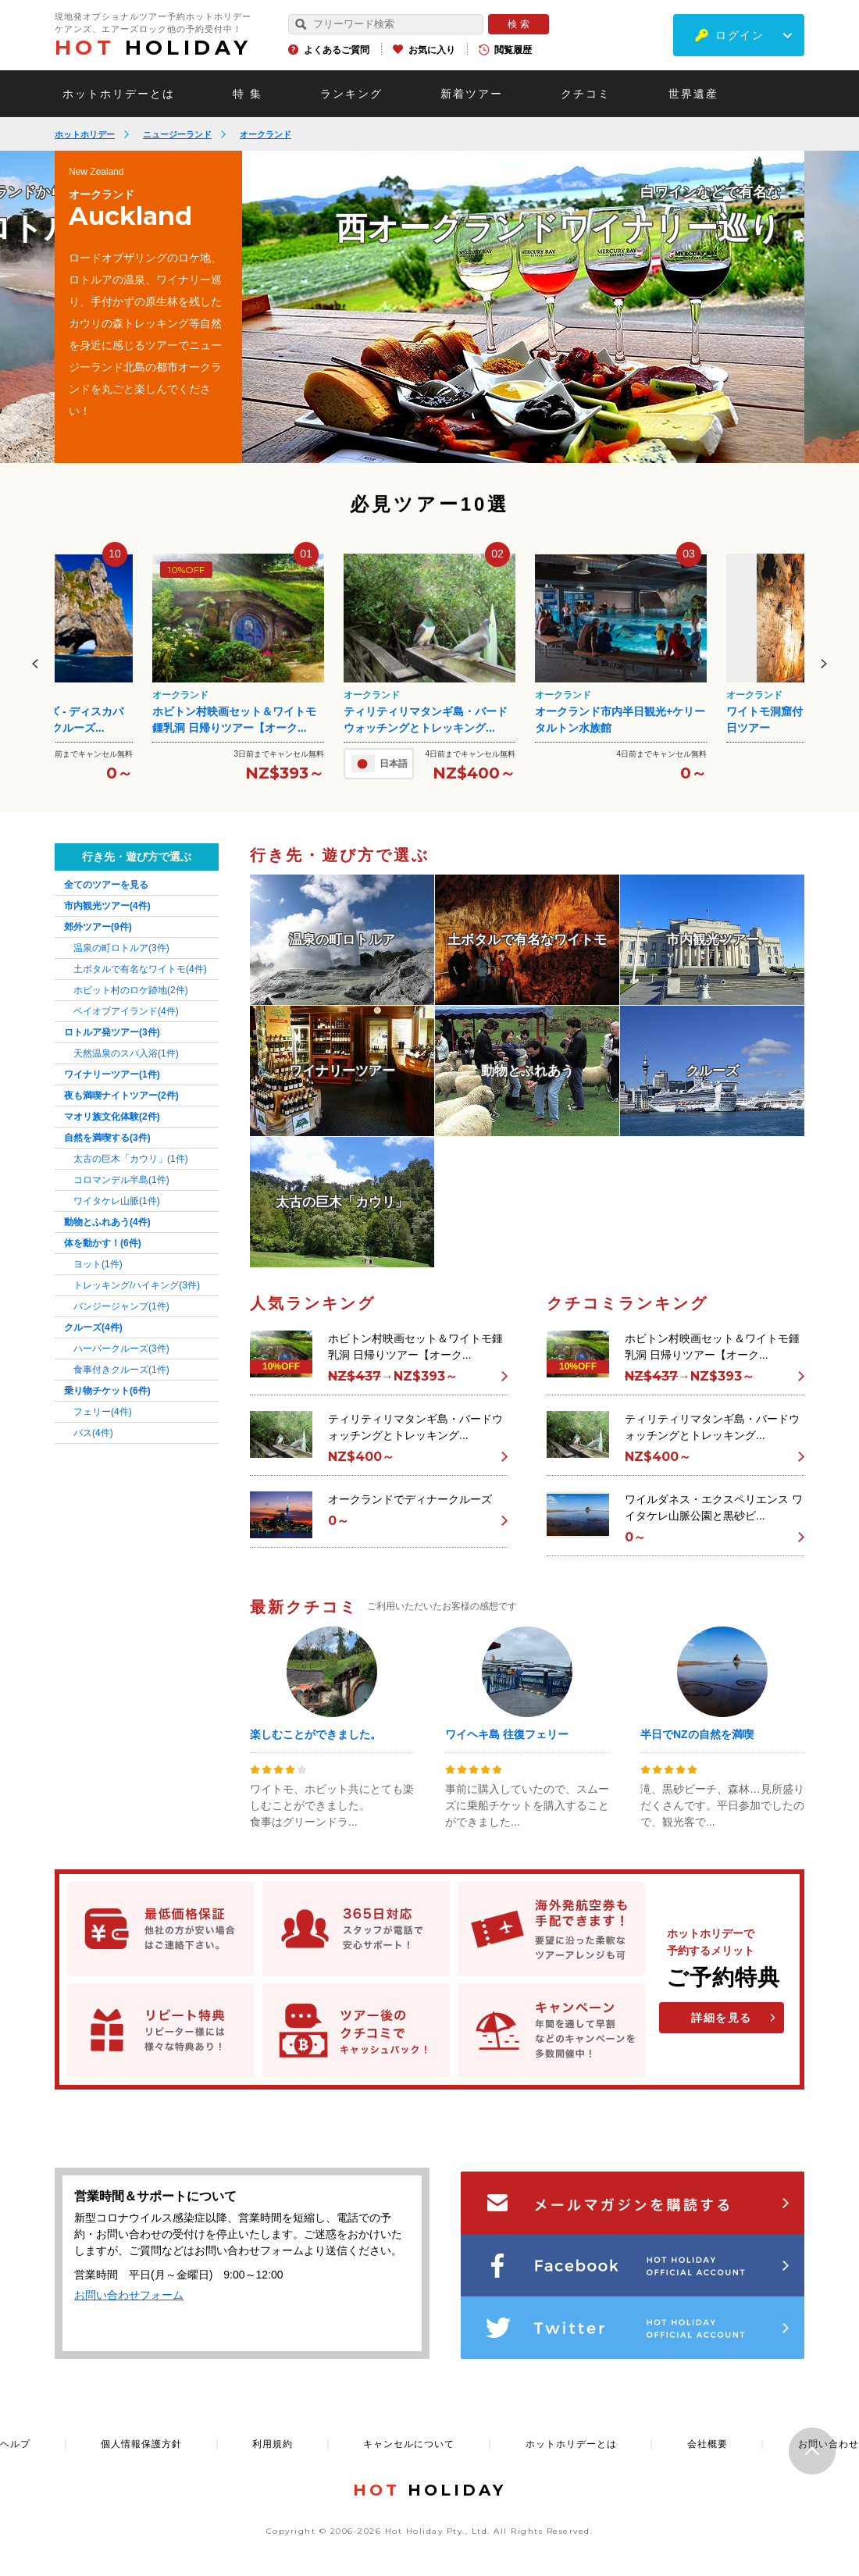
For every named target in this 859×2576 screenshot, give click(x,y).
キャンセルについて (408, 2444)
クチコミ (586, 93)
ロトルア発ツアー (112, 1032)
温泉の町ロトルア (121, 947)
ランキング (351, 93)
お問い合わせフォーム (129, 2295)
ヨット (98, 1264)
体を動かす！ (102, 1243)
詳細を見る (721, 2017)
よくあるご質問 (336, 50)
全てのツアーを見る (106, 884)
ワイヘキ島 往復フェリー (507, 1734)
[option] (523, 307)
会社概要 (707, 2444)
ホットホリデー (85, 134)
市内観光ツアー (107, 905)
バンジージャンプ (121, 1306)
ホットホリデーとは (118, 93)
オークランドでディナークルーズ (410, 1499)
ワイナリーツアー (112, 1074)
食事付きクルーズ (121, 1369)
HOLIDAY (153, 47)
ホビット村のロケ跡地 (130, 990)
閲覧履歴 (513, 50)
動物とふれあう (107, 1222)
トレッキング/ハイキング (136, 1285)
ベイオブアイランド (126, 1011)
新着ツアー (471, 93)
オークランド (265, 134)
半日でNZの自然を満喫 (697, 1734)
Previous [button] (35, 663)
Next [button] (824, 663)
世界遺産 (693, 93)
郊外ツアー (98, 926)
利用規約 (272, 2444)
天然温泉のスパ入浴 (126, 1053)
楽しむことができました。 (315, 1734)
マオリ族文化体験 (112, 1116)
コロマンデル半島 (121, 1179)
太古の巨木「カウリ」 (130, 1158)
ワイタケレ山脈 (116, 1200)
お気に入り (431, 50)
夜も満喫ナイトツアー (121, 1095)
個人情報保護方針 (141, 2444)
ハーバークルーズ (121, 1348)
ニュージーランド (177, 134)
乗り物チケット (107, 1390)
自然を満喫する (107, 1137)
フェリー (102, 1411)
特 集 (247, 93)
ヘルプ (15, 2444)
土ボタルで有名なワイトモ (140, 969)
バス (93, 1432)
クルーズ (93, 1327)
